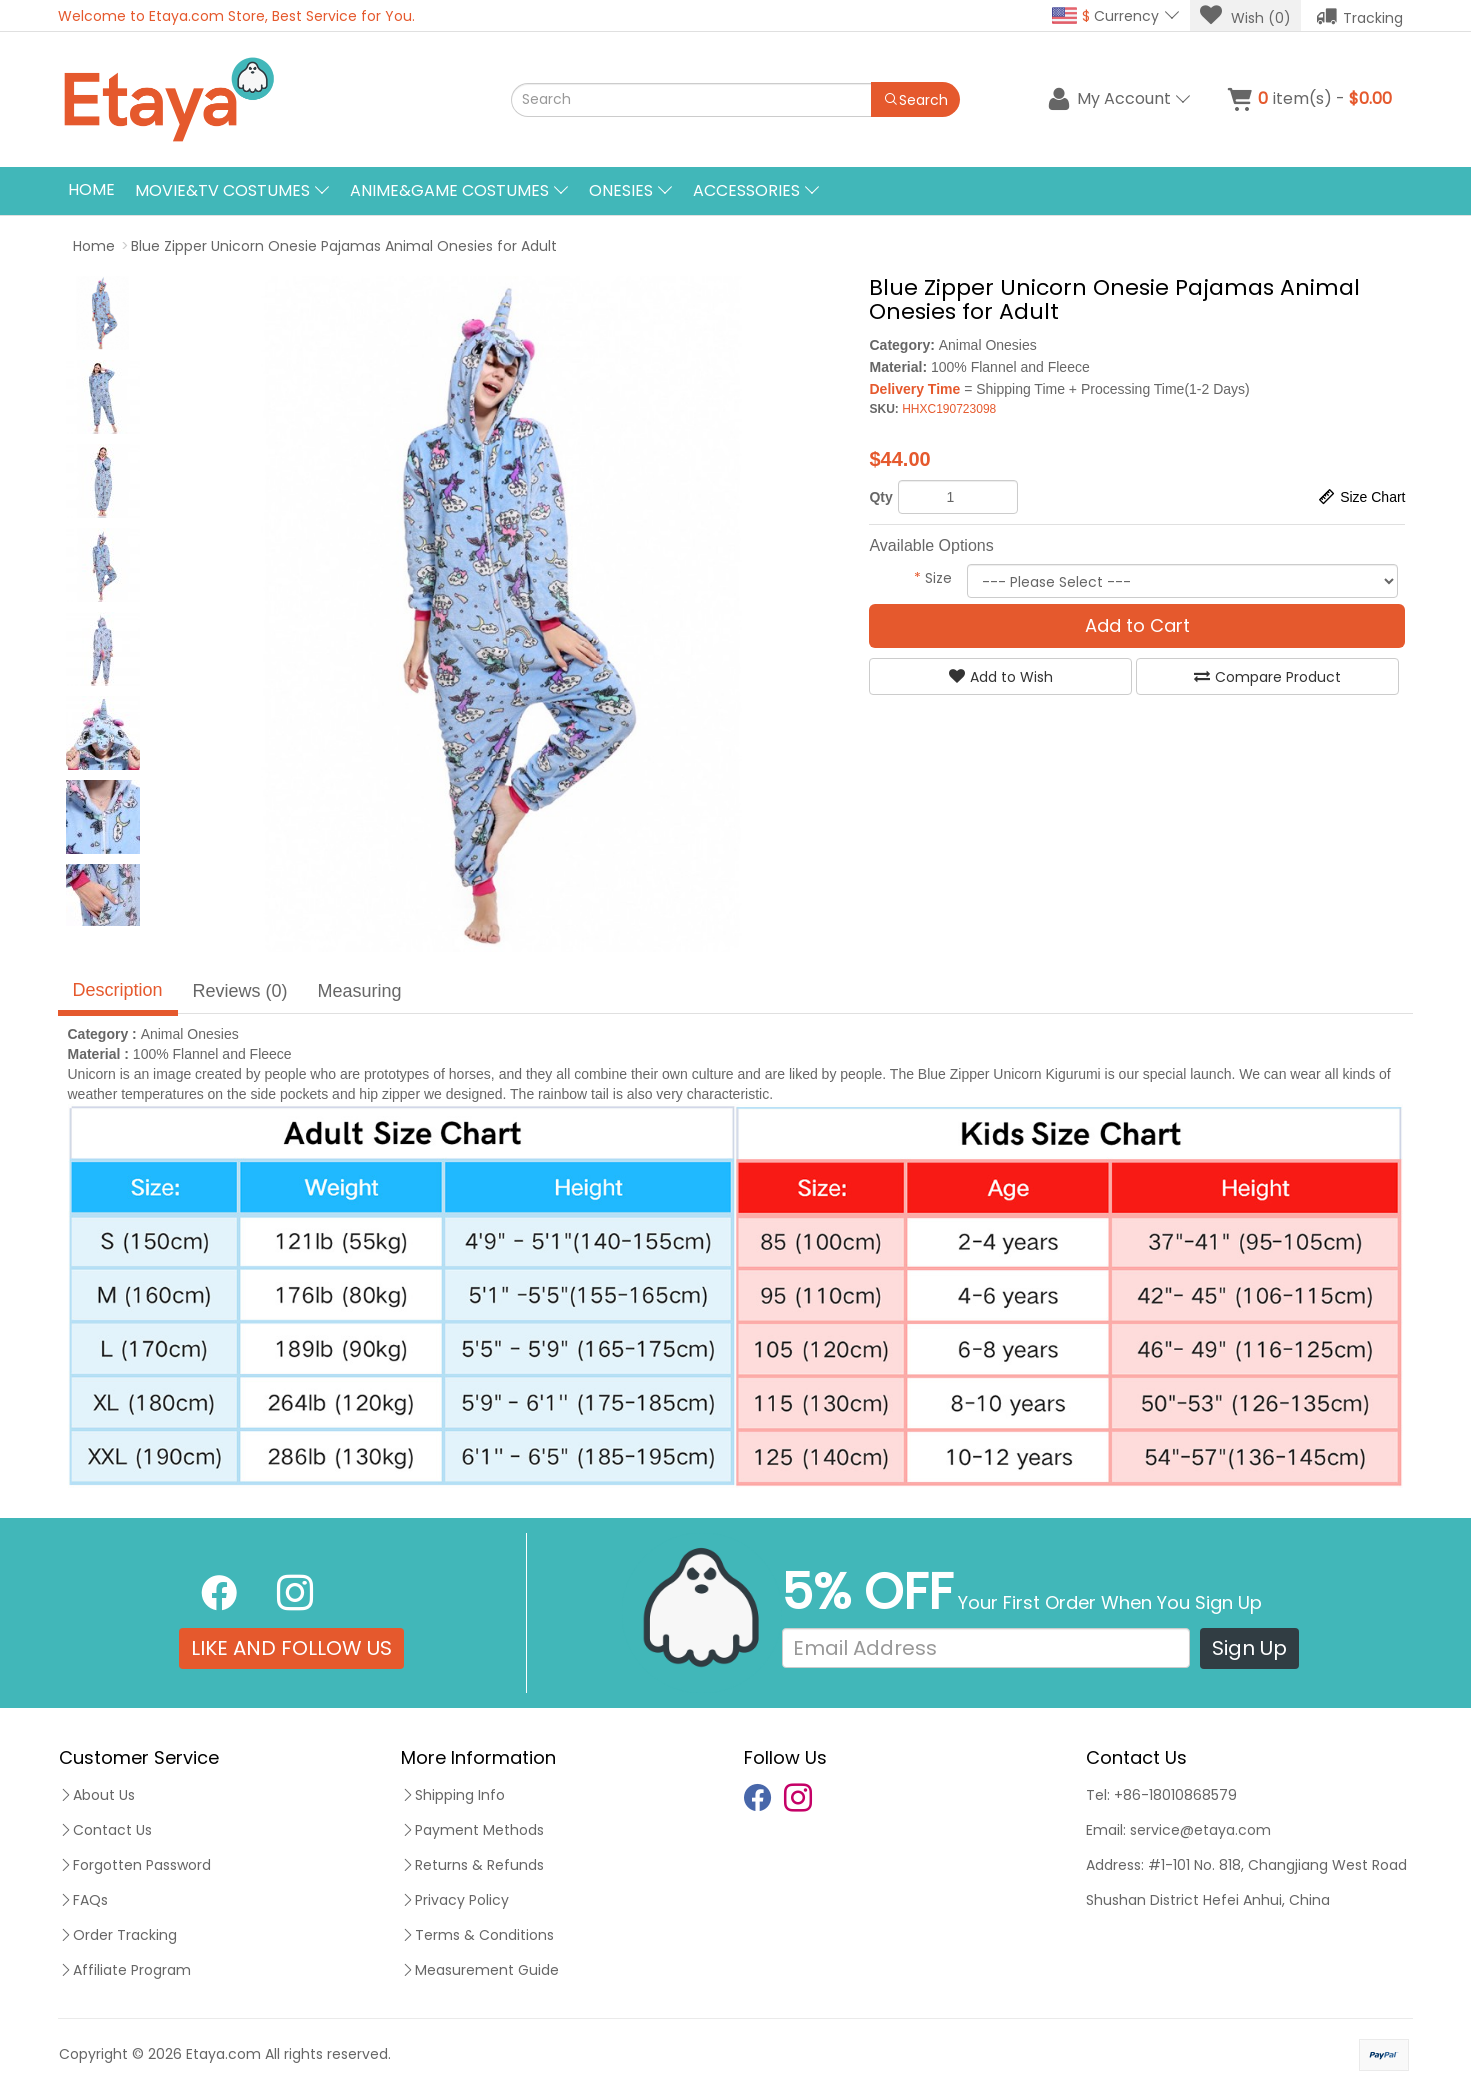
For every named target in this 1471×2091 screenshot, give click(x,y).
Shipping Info (453, 1795)
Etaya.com (223, 2054)
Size (933, 578)
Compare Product (1267, 677)
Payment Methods (472, 1830)
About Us (97, 1795)
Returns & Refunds (472, 1865)
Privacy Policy (455, 1900)
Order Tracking (118, 1935)
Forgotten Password (135, 1865)
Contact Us (105, 1830)
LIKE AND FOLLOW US (291, 1648)
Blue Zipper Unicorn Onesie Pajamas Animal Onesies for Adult (344, 246)
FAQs (83, 1900)
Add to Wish (1001, 677)
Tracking (1359, 16)
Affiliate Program (125, 1970)
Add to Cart (1137, 625)
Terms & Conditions (477, 1935)
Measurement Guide (480, 1970)
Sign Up (1249, 1648)
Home (91, 189)
